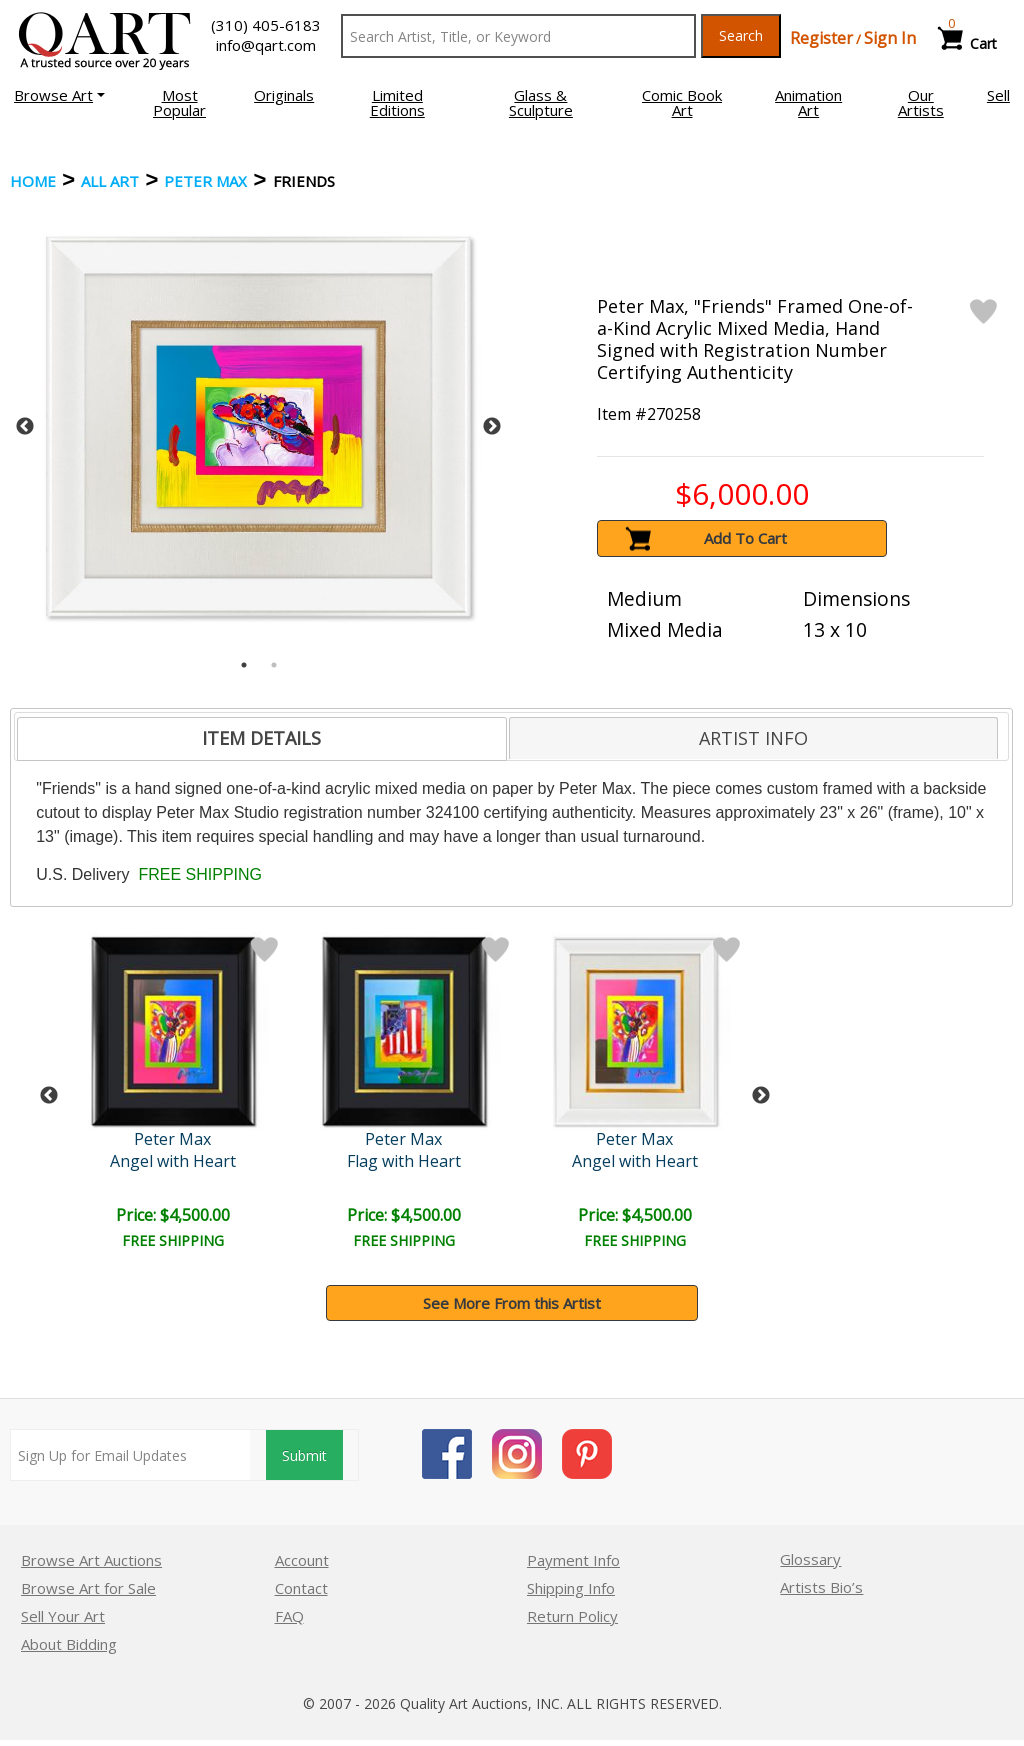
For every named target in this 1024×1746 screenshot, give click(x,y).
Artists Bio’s (821, 1587)
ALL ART (110, 181)
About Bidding (69, 1644)
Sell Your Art (63, 1616)
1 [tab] (244, 665)
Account (302, 1560)
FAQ (289, 1616)
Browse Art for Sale (88, 1588)
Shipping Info (571, 1588)
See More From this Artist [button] (512, 1303)
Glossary (810, 1559)
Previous (25, 427)
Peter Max (205, 181)
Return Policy (572, 1616)
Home (33, 181)
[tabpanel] (258, 426)
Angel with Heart (173, 1161)
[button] (59, 95)
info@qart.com (266, 45)
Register (821, 38)
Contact (301, 1588)
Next (492, 427)
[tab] (261, 739)
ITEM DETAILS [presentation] (261, 738)
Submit (304, 1455)
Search (741, 35)
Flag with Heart (404, 1161)
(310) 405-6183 (266, 25)
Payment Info (573, 1560)
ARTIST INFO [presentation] (753, 738)
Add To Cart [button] (745, 538)
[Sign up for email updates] (130, 1455)
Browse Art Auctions (91, 1560)
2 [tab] (274, 665)
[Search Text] (518, 36)
